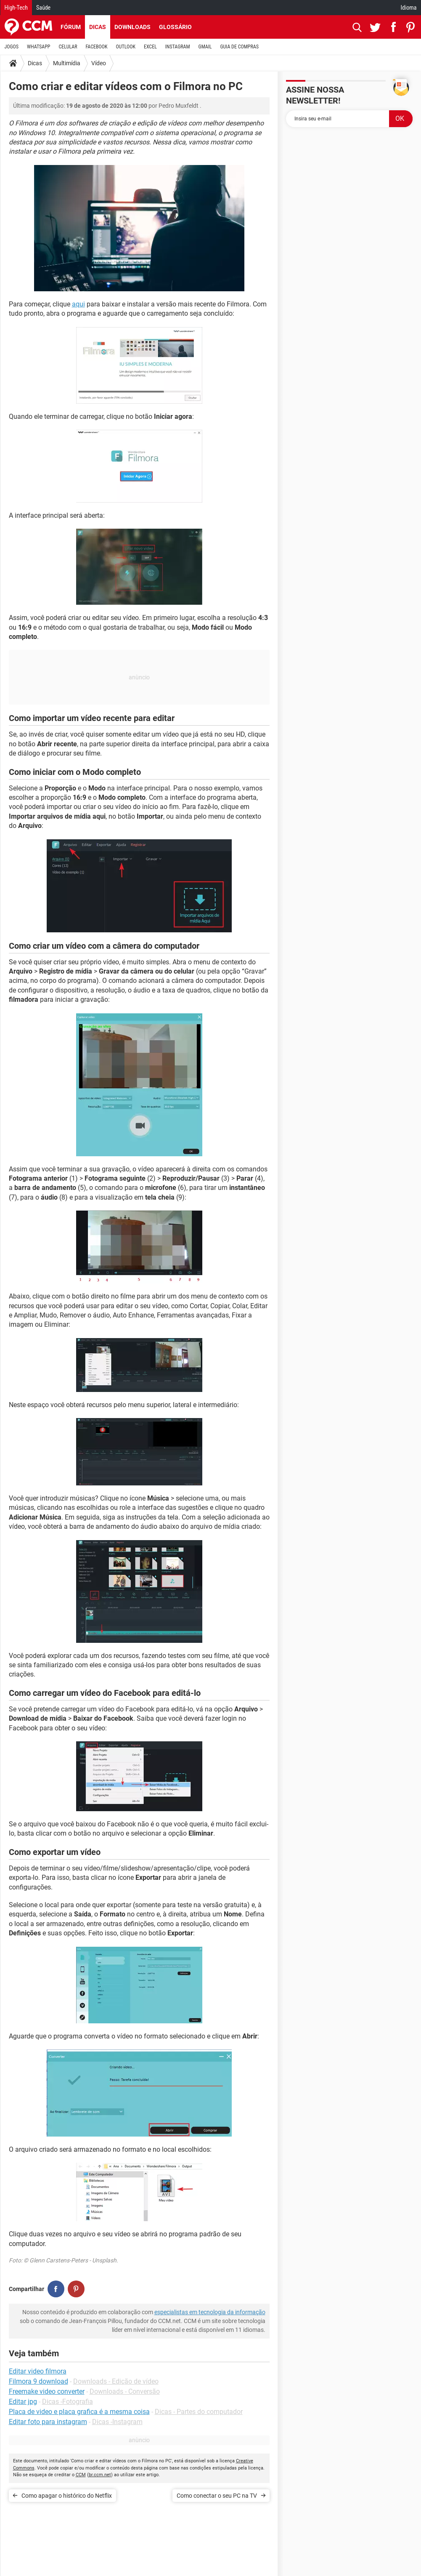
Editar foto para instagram (48, 2422)
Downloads (132, 27)
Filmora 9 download (38, 2381)
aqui (78, 304)
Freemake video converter (47, 2391)
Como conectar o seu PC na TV (217, 2495)
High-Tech (16, 7)
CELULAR (68, 47)
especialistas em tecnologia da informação (209, 2312)
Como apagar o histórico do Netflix (66, 2495)
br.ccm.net (100, 2475)
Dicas (97, 27)
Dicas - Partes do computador (199, 2412)
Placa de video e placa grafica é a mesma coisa (79, 2412)
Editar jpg (23, 2402)
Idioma (409, 7)
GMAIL (205, 47)
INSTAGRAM (177, 47)
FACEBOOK (97, 47)
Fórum (71, 27)
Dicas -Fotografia (67, 2402)
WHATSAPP (38, 47)
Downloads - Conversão (125, 2391)
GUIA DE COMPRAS (239, 47)
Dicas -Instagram (117, 2422)
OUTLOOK (125, 47)
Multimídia (66, 63)
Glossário (175, 27)
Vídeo (98, 63)
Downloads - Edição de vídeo (116, 2381)
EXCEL (150, 47)
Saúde (43, 7)
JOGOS (12, 47)
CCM (81, 2475)
